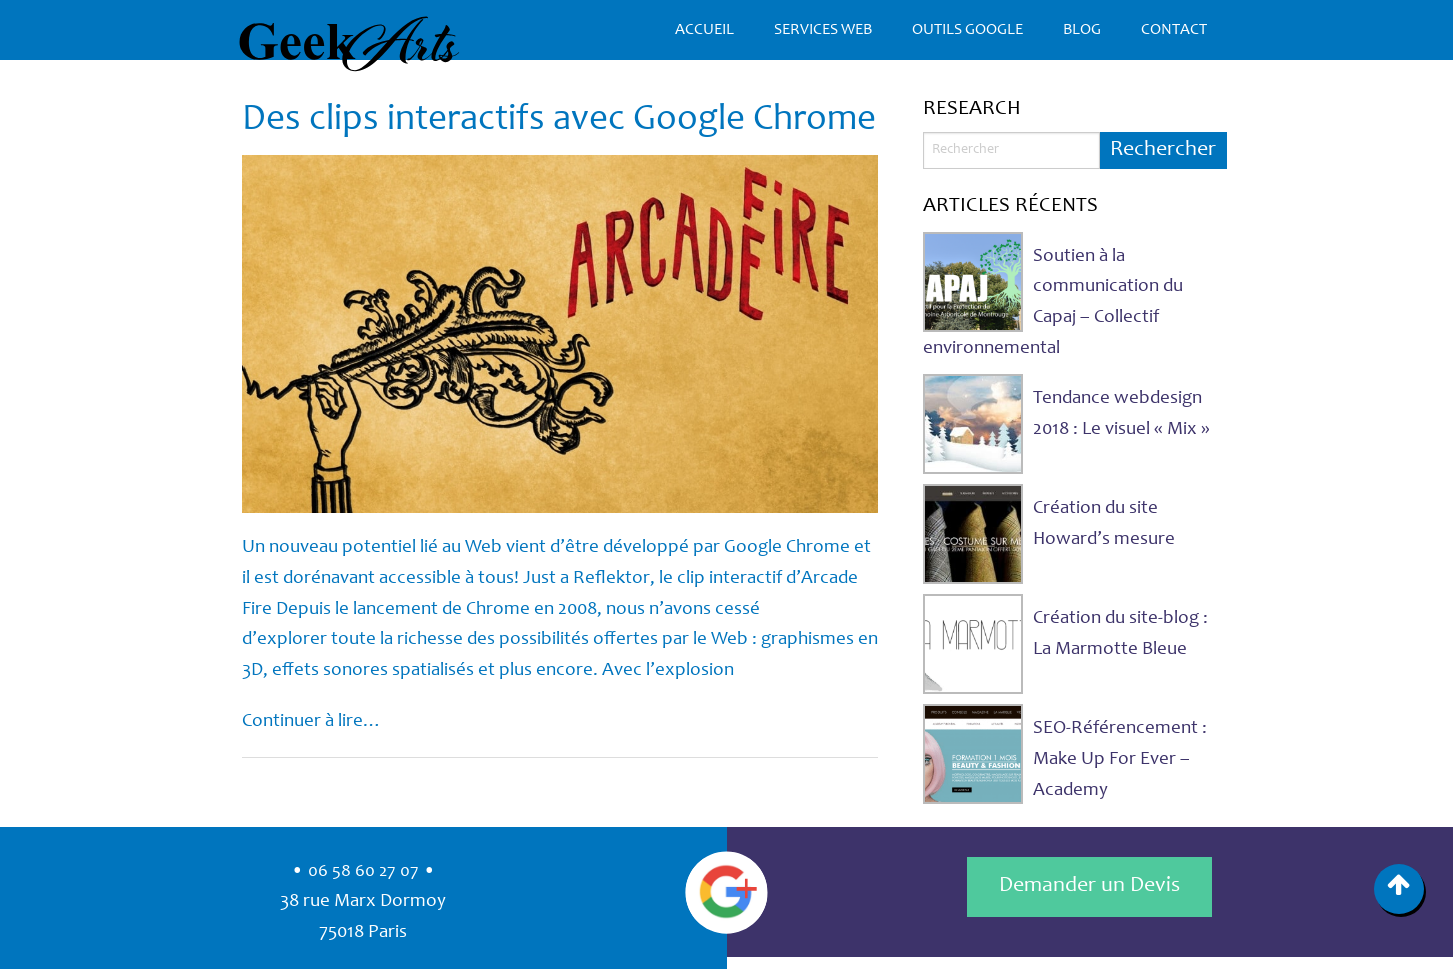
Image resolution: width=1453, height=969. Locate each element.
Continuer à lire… (312, 721)
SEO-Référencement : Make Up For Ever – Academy (1120, 759)
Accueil (704, 30)
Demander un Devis (1089, 886)
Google (727, 892)
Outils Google (967, 30)
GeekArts (349, 44)
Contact (1174, 30)
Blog (1082, 30)
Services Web (823, 30)
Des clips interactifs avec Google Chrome (559, 120)
